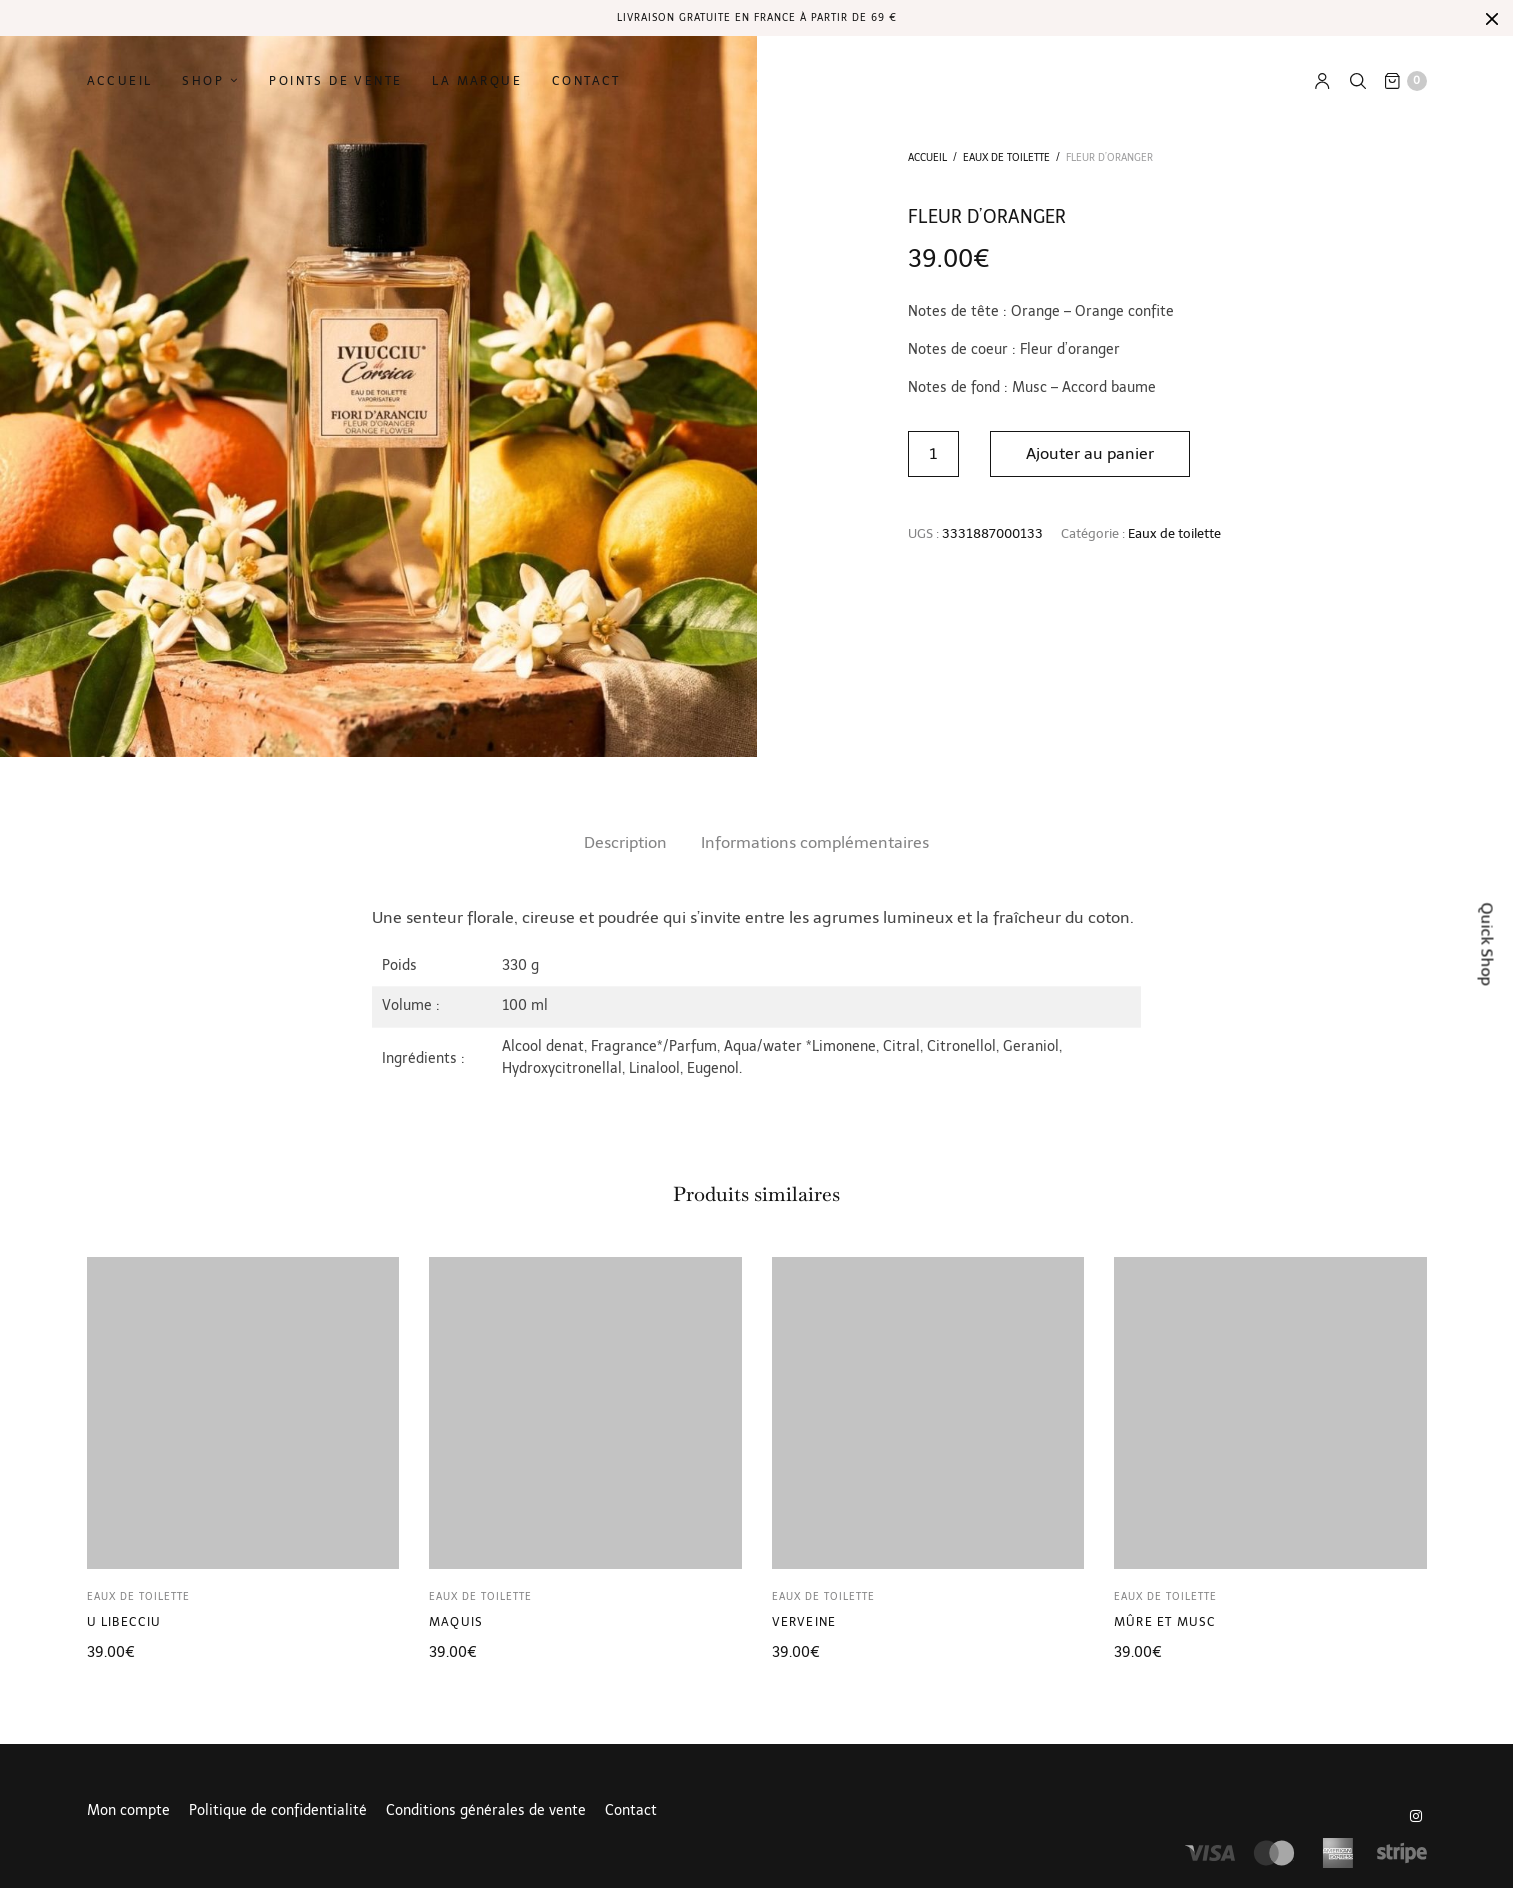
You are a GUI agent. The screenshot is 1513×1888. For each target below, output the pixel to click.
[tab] (625, 843)
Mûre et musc (1165, 1622)
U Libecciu (124, 1622)
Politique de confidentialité (278, 1811)
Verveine (804, 1622)
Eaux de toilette (1006, 158)
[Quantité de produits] (933, 454)
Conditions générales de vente (486, 1811)
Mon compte (128, 1811)
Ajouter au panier (1091, 453)
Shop (203, 81)
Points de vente (335, 81)
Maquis (456, 1622)
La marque (477, 81)
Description (625, 842)
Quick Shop (1487, 944)
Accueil (120, 81)
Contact (586, 81)
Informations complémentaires (815, 842)
